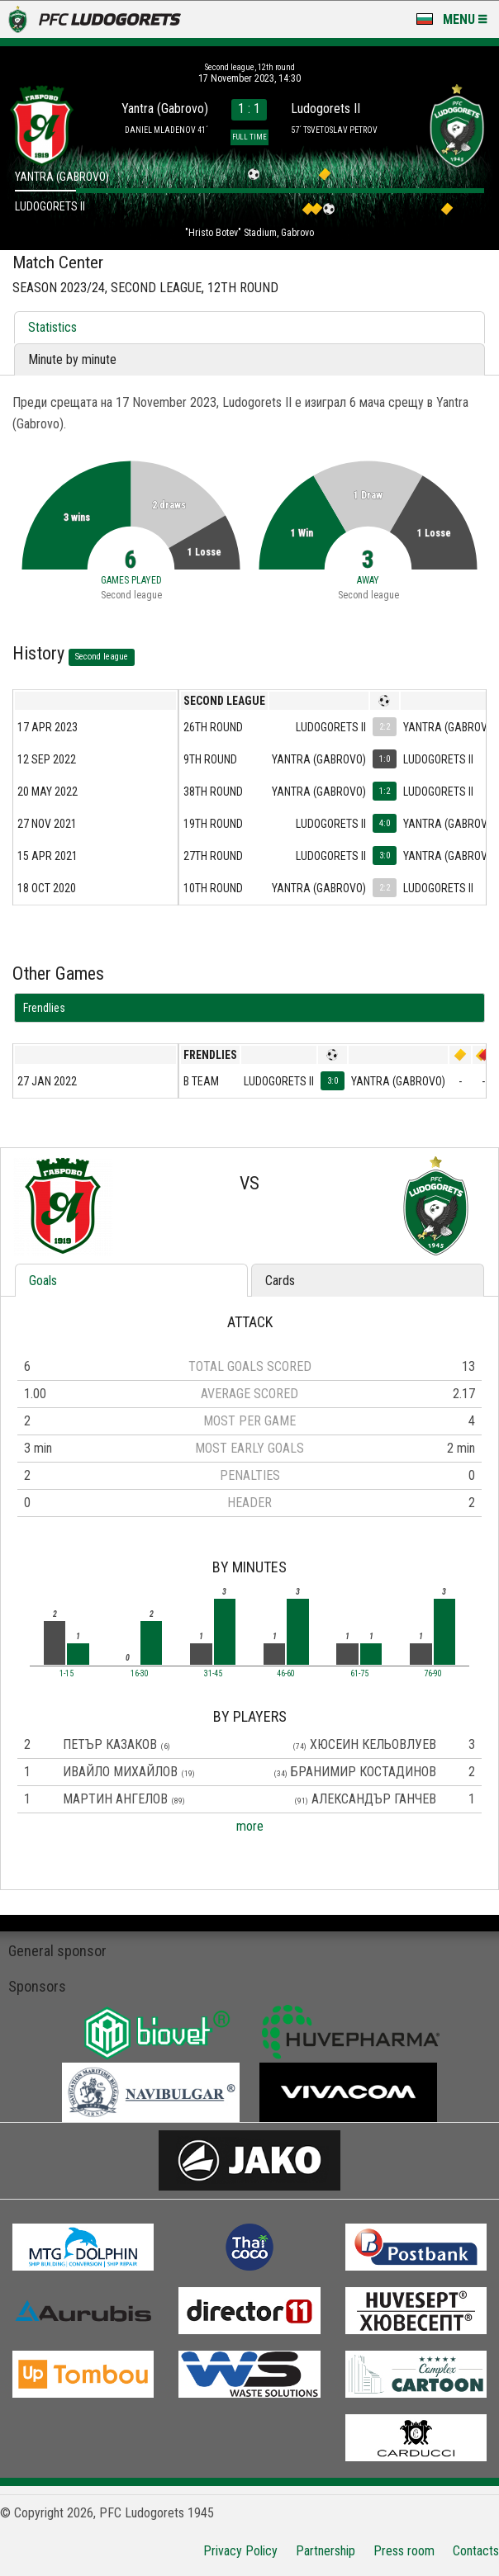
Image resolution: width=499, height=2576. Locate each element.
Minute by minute (72, 359)
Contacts (476, 2551)
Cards (280, 1280)
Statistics (52, 327)
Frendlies (44, 1007)
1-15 (66, 1674)
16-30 (140, 1674)
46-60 (286, 1674)
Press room (404, 2551)
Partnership (325, 2551)
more (250, 1826)
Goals (43, 1280)
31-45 (213, 1674)
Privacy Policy (240, 2551)
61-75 (359, 1674)
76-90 (433, 1674)
